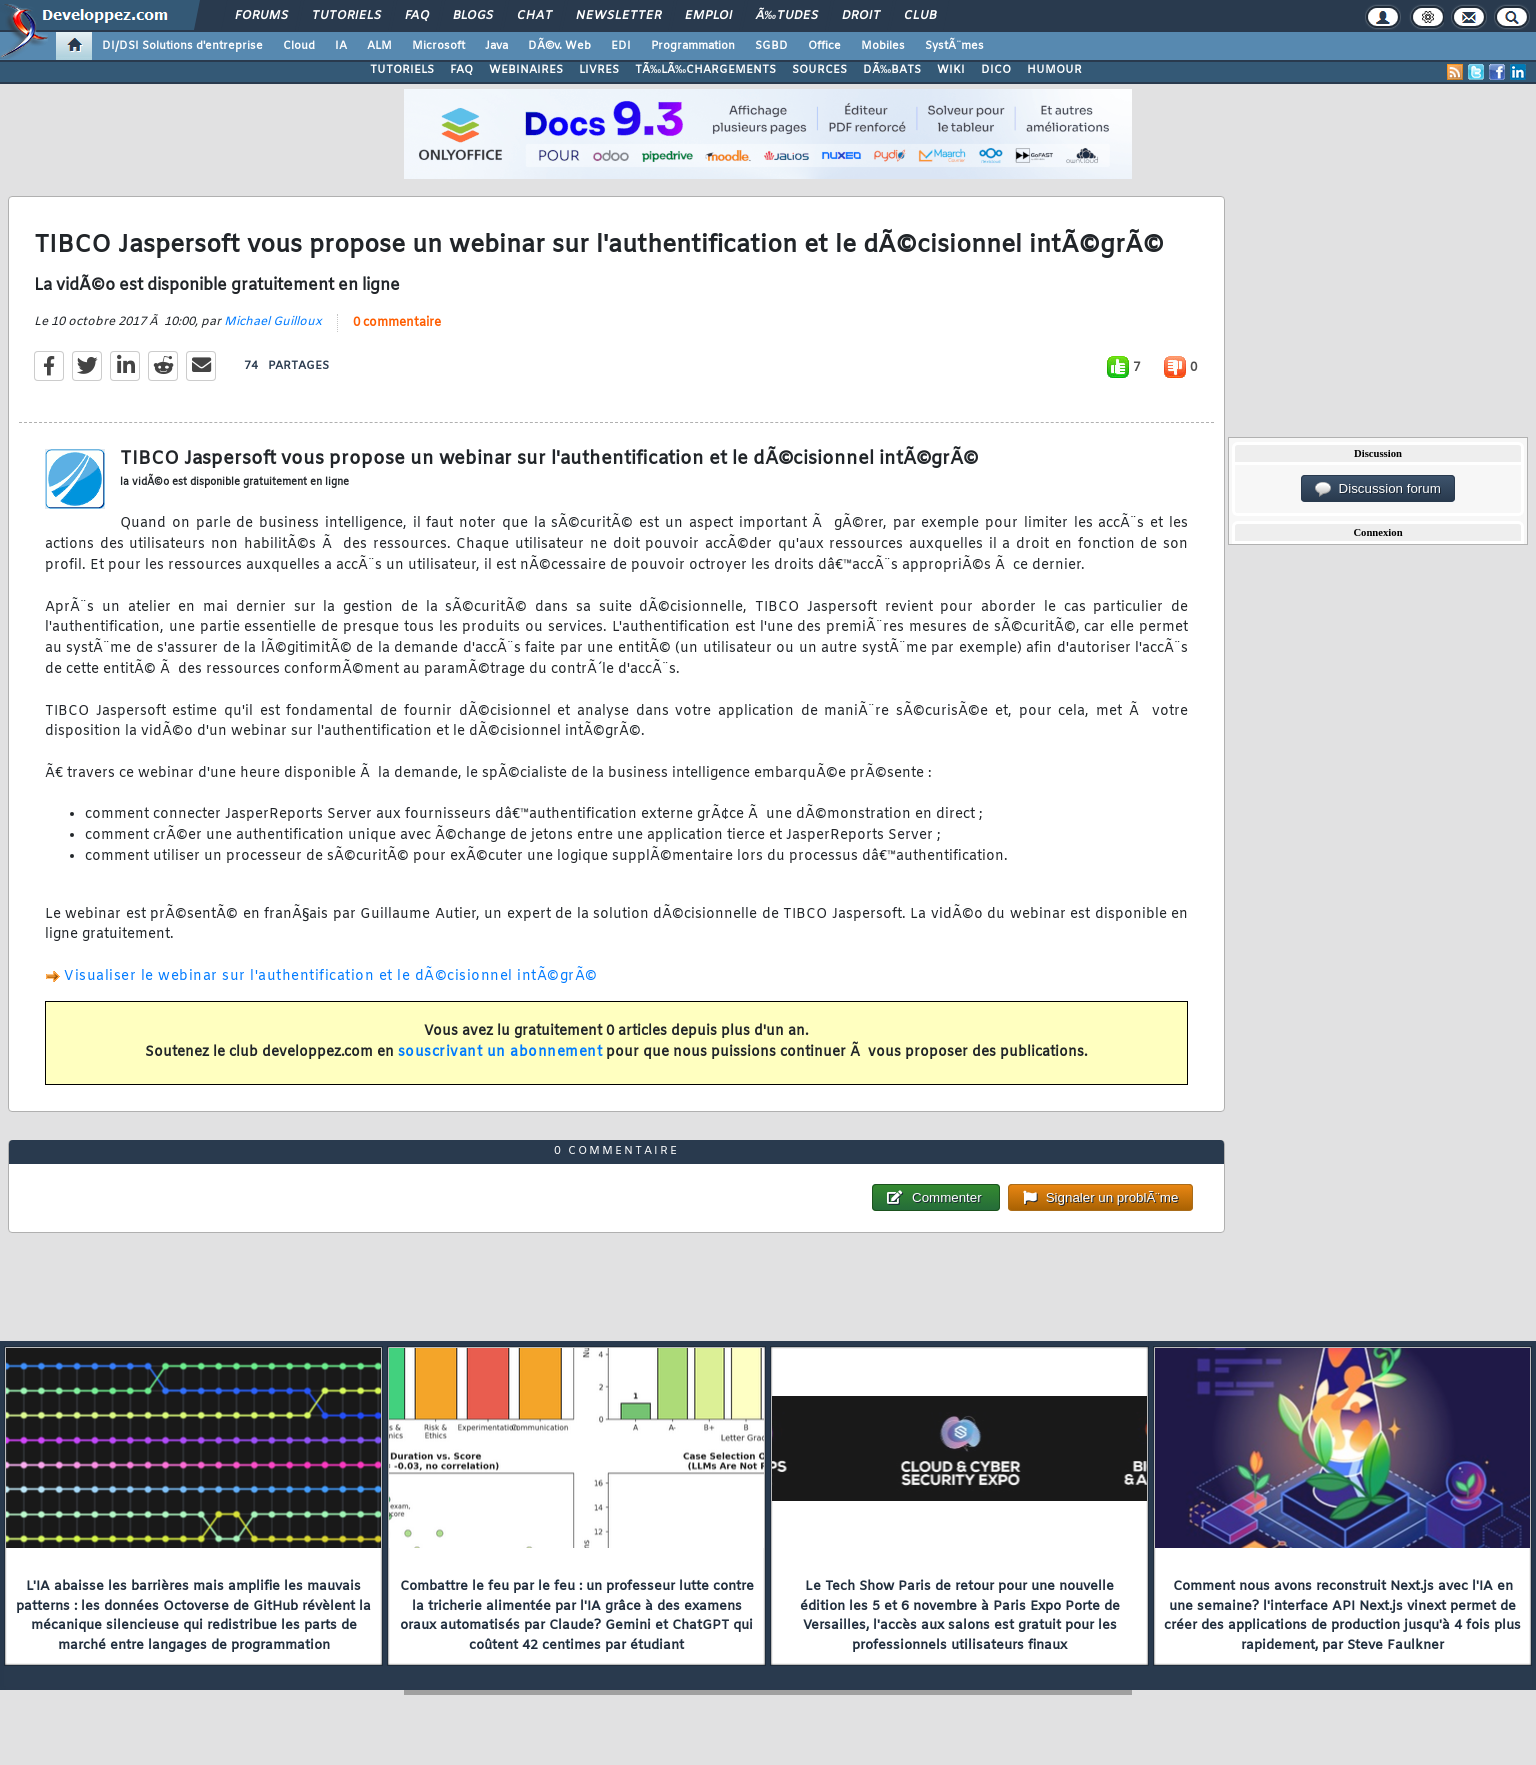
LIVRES (599, 70)
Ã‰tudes (787, 16)
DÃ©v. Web (559, 46)
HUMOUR (1054, 70)
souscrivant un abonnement (500, 1052)
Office (824, 46)
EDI (621, 46)
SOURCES (819, 70)
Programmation (693, 46)
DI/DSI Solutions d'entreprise (182, 46)
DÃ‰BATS (892, 70)
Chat (534, 16)
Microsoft (438, 46)
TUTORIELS (402, 70)
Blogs (473, 16)
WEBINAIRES (526, 70)
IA (341, 46)
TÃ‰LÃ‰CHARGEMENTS (705, 70)
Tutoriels (346, 16)
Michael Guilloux (273, 322)
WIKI (951, 70)
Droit (861, 16)
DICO (996, 70)
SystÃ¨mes (954, 46)
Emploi (708, 16)
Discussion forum (1378, 489)
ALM (379, 46)
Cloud (299, 46)
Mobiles (883, 46)
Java (496, 46)
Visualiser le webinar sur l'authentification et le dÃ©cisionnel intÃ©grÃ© (331, 976)
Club (920, 16)
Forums (261, 16)
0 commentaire (397, 323)
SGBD (771, 46)
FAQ (417, 16)
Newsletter (618, 16)
